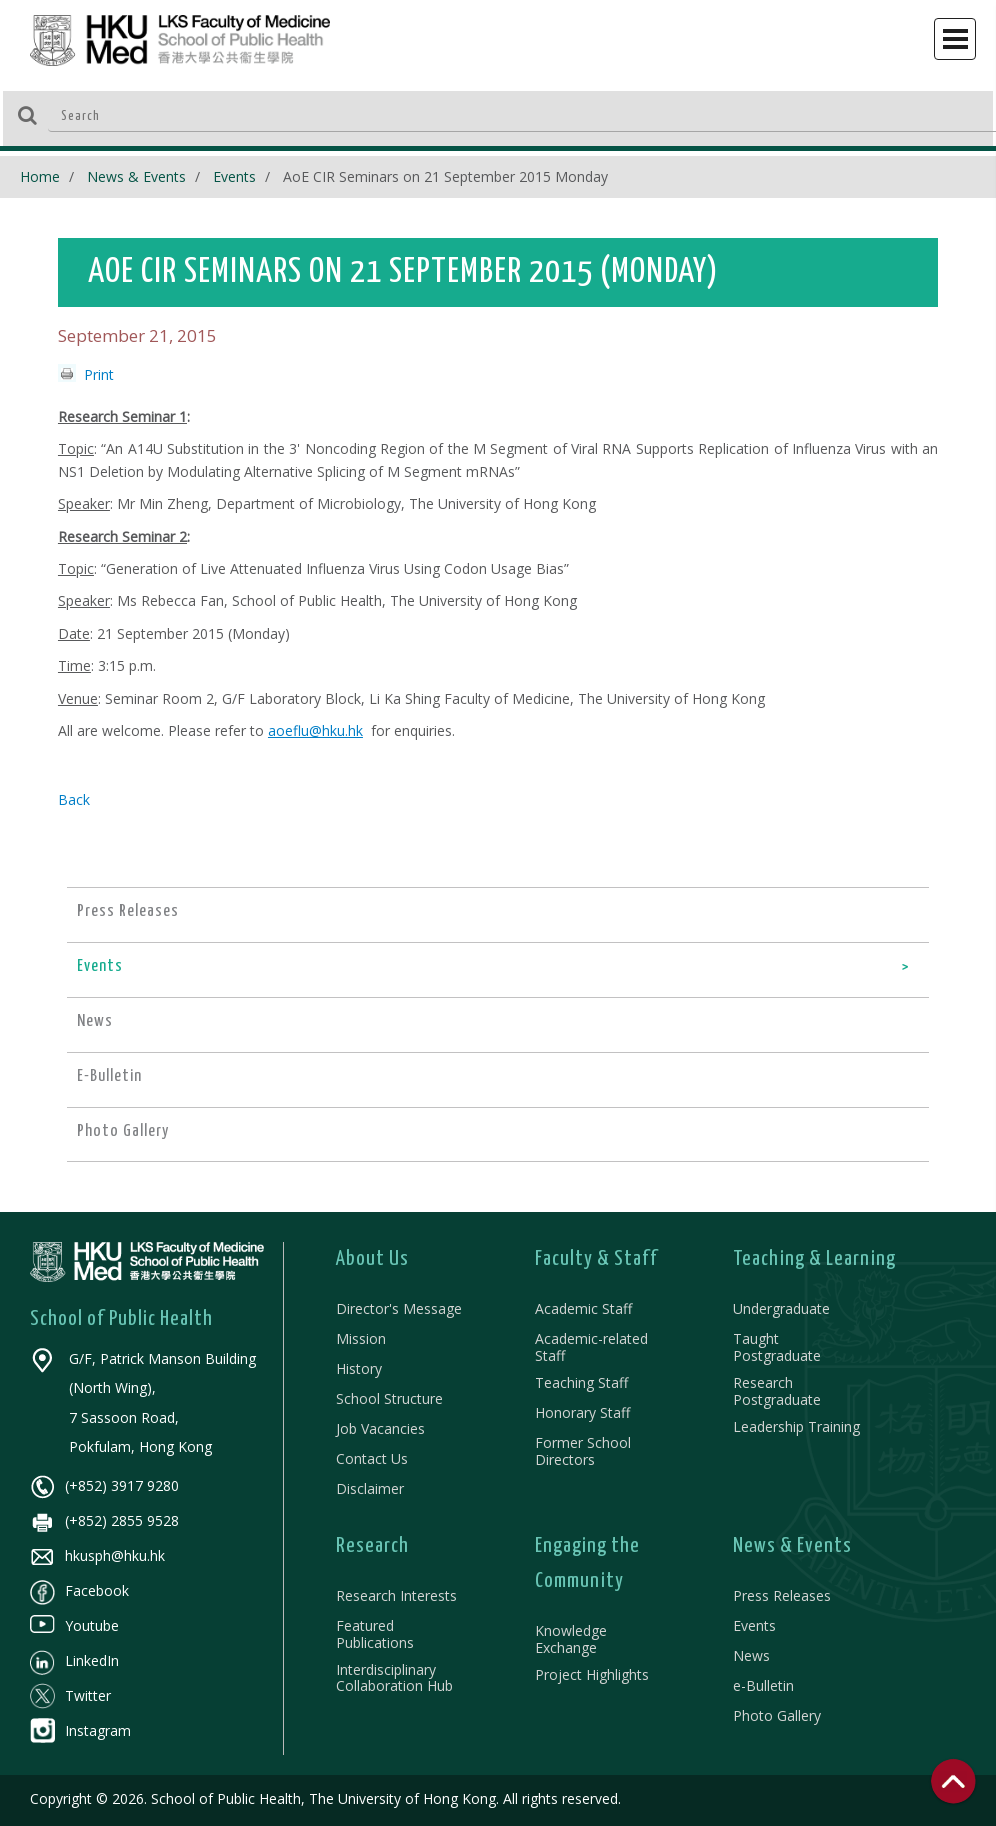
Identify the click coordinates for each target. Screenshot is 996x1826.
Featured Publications (375, 1634)
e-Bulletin (763, 1685)
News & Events (136, 176)
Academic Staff (583, 1308)
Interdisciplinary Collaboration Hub (394, 1678)
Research (372, 1546)
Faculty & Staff (596, 1259)
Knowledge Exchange (571, 1639)
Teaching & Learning (814, 1259)
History (359, 1368)
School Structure (389, 1398)
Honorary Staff (582, 1412)
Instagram (80, 1730)
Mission (361, 1338)
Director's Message (399, 1308)
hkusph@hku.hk (97, 1555)
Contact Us (372, 1458)
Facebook (79, 1590)
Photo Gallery (777, 1715)
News (751, 1655)
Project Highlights (592, 1674)
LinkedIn (74, 1660)
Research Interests (396, 1595)
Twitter (70, 1695)
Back (74, 799)
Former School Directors (583, 1451)
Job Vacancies (380, 1428)
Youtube (74, 1625)
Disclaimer (370, 1488)
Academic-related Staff (591, 1347)
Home (40, 176)
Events (234, 176)
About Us (372, 1259)
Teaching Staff (581, 1382)
